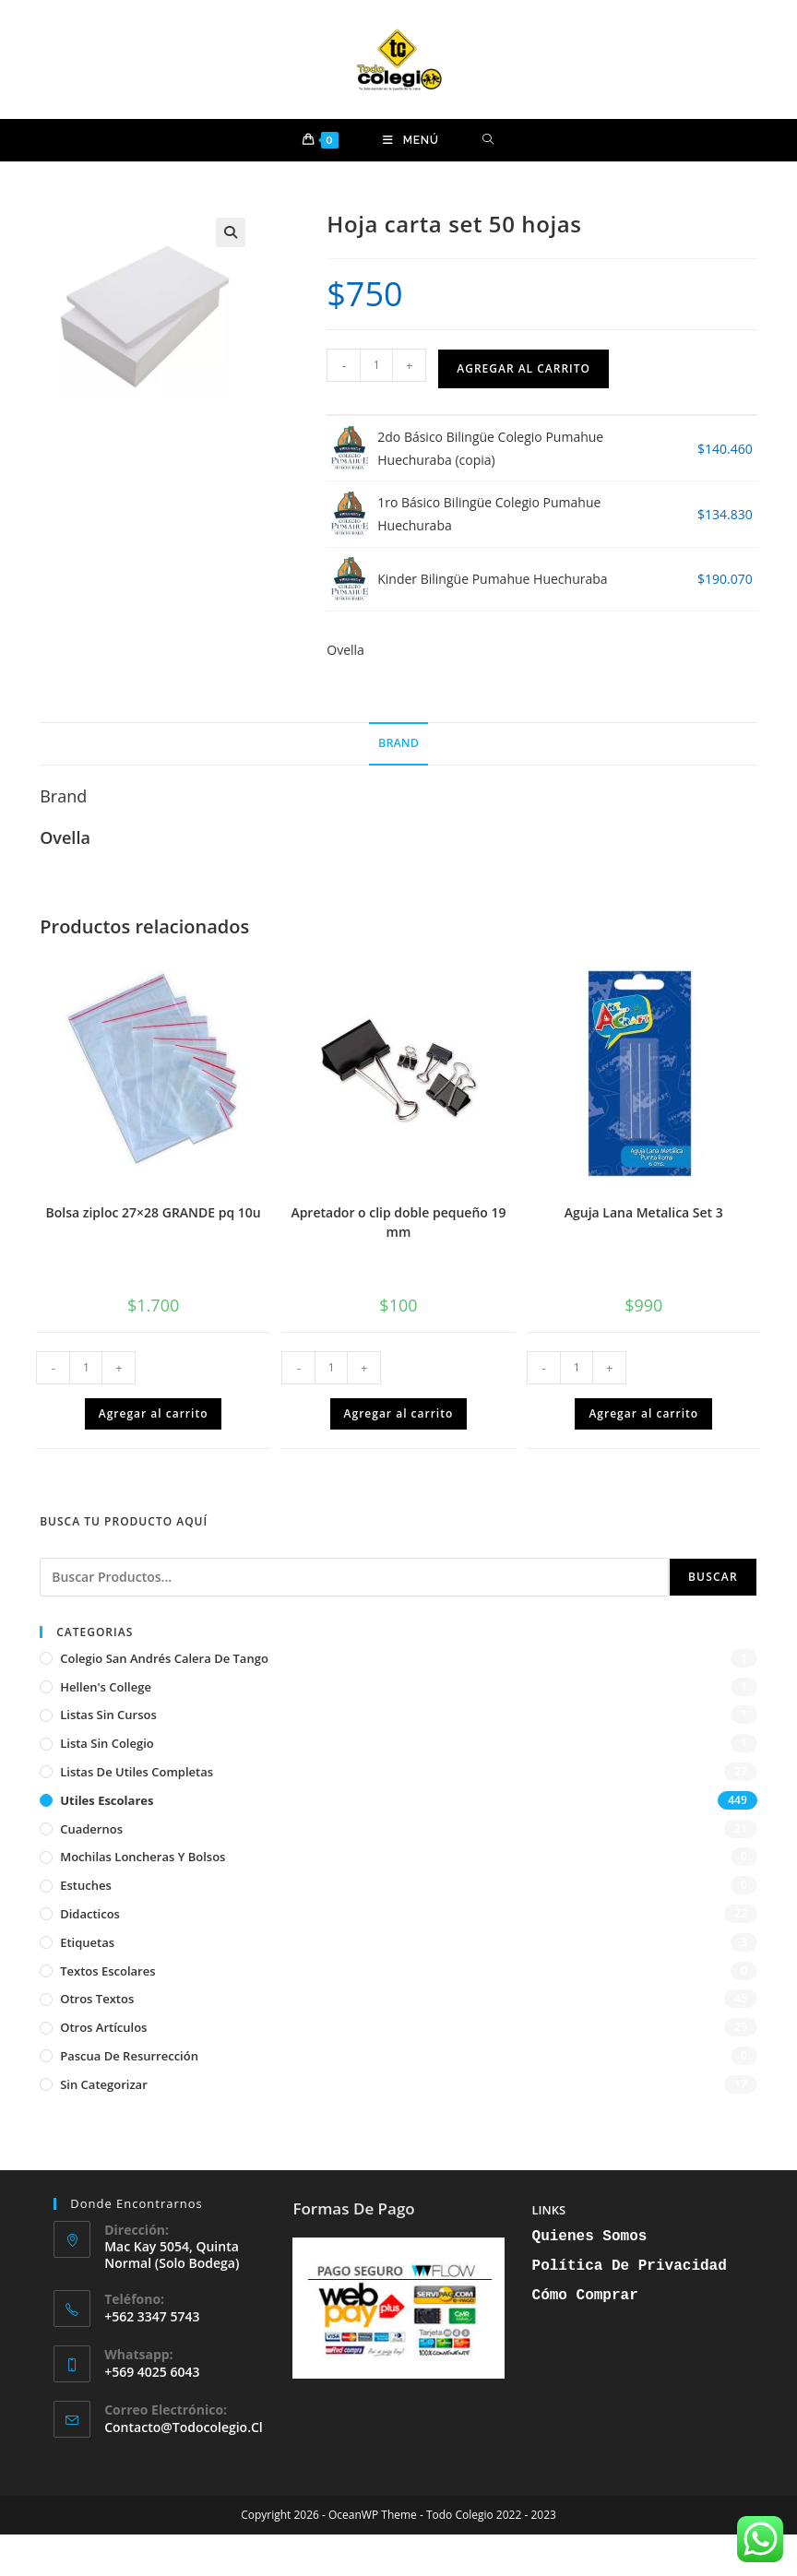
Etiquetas (87, 1942)
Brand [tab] (398, 743)
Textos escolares (107, 1971)
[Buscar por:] (488, 140)
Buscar (713, 1577)
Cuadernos (91, 1829)
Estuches (86, 1885)
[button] (230, 232)
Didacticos (90, 1913)
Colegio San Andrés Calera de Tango (164, 1658)
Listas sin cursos (108, 1714)
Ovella (345, 650)
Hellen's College (105, 1687)
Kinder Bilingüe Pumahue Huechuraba (492, 579)
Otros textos (97, 1998)
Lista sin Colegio (107, 1743)
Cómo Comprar (585, 2295)
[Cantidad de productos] (376, 365)
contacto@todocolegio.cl (183, 2427)
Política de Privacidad (629, 2266)
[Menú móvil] (411, 140)
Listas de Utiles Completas (136, 1771)
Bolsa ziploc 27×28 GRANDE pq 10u (152, 1212)
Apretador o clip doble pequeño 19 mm (398, 1222)
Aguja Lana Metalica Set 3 (644, 1212)
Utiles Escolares (106, 1800)
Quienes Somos (590, 2236)
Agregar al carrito (523, 368)
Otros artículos (103, 2027)
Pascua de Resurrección (129, 2056)
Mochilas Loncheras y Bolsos (142, 1856)
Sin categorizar (104, 2084)
